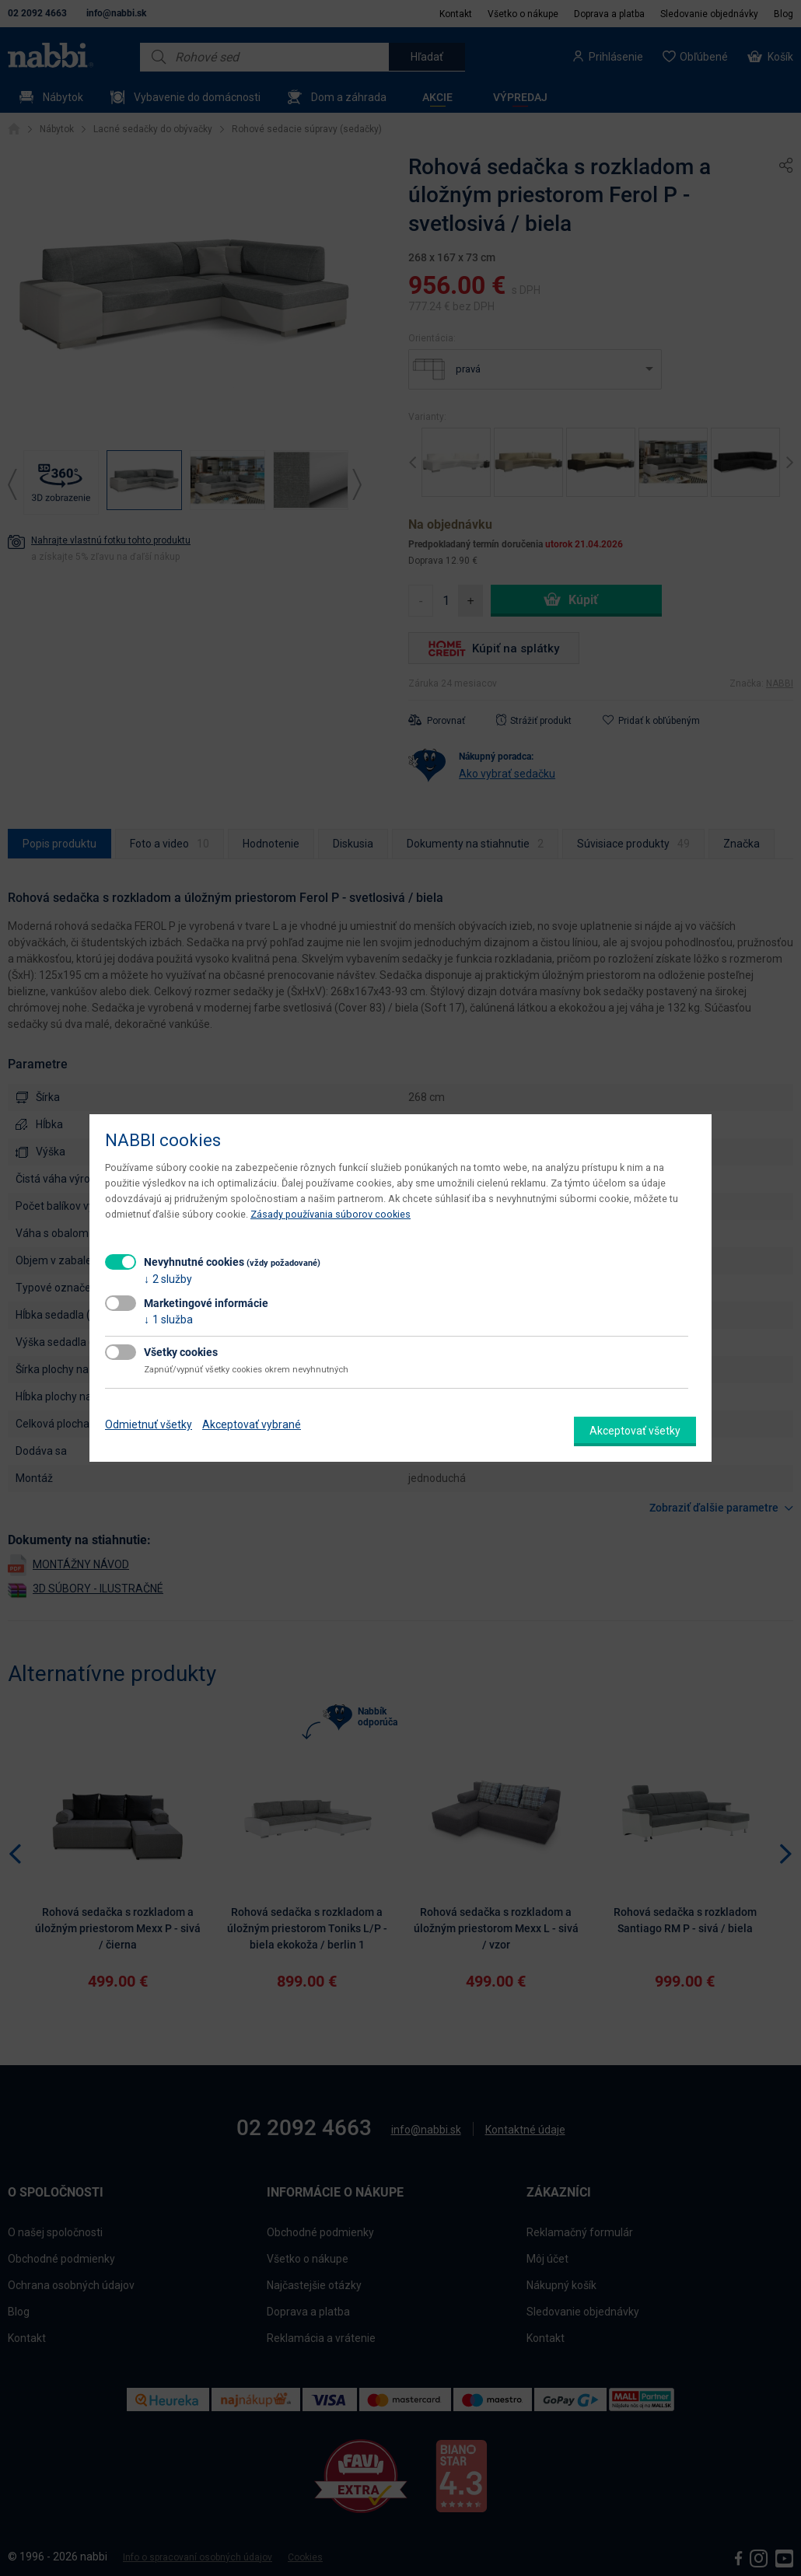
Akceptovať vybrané (251, 1424)
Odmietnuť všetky (148, 1424)
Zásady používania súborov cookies (330, 1214)
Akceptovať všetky (634, 1430)
